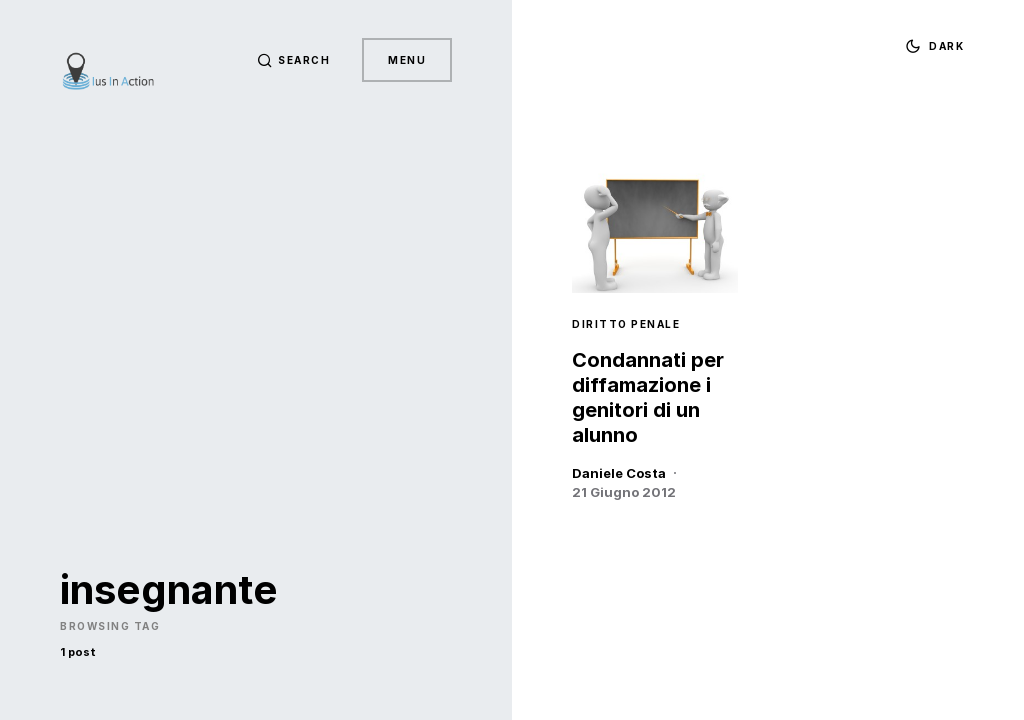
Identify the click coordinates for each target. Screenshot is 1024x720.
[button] (294, 60)
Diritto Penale (626, 324)
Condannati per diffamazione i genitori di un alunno (648, 397)
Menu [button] (407, 60)
